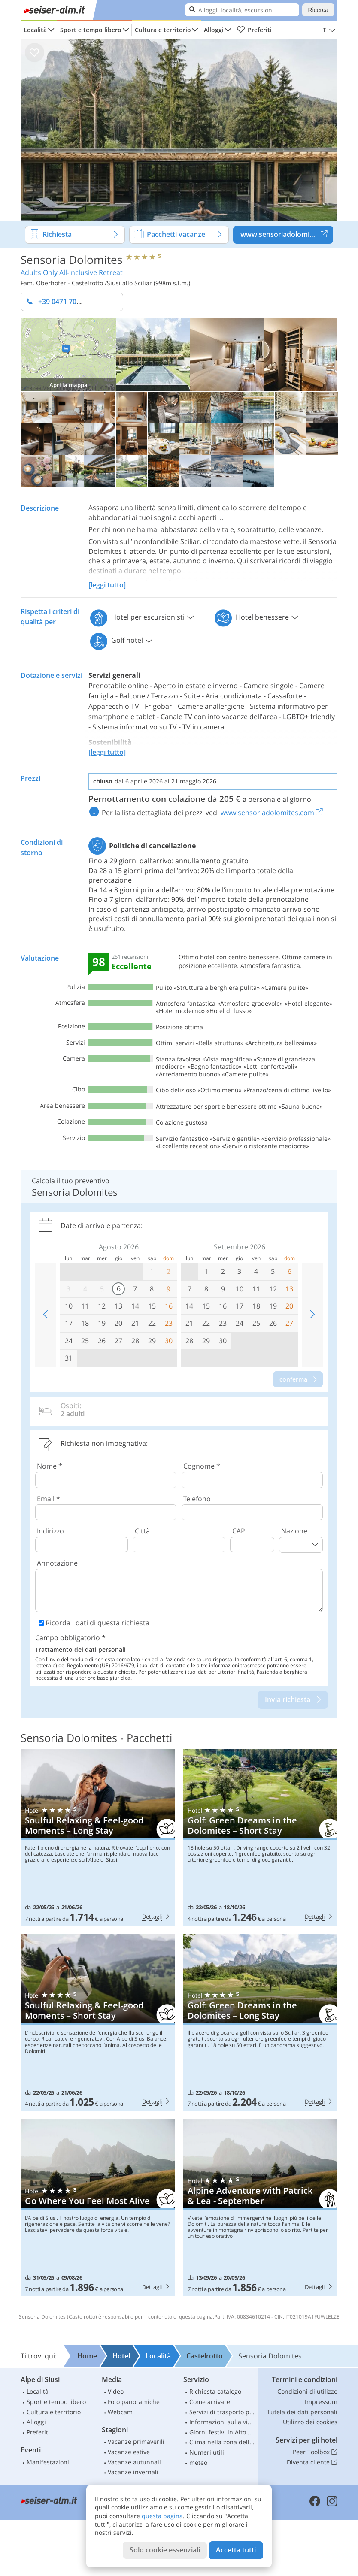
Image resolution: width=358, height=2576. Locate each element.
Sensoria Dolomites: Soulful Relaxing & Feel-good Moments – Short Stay (98, 2022)
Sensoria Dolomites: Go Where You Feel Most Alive (98, 2207)
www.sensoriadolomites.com (286, 235)
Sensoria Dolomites (71, 259)
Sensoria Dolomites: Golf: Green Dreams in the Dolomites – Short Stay (260, 1837)
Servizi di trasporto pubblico (222, 2412)
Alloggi (214, 30)
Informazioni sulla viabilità (222, 2422)
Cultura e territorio (163, 30)
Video (116, 2391)
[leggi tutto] (107, 585)
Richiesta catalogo (215, 2391)
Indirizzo (50, 1531)
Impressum (321, 2402)
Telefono (197, 1498)
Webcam (120, 2412)
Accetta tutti (236, 2550)
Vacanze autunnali (134, 2462)
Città (142, 1531)
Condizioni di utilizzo (307, 2391)
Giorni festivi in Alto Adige (222, 2432)
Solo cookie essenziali (165, 2550)
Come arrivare (209, 2402)
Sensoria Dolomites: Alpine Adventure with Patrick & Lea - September (260, 2207)
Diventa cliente (312, 2462)
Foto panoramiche (134, 2402)
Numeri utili (206, 2452)
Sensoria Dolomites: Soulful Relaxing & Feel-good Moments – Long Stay (98, 1837)
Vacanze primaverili (136, 2441)
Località (35, 30)
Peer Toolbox (315, 2452)
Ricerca (318, 9)
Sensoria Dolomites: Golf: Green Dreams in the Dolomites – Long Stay (260, 2022)
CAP (238, 1531)
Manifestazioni (48, 2462)
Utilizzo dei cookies (310, 2422)
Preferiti (254, 30)
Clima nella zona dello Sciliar (222, 2442)
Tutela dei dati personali (302, 2412)
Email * (48, 1498)
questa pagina (162, 2516)
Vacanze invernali (133, 2472)
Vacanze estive (129, 2452)
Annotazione (57, 1563)
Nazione (294, 1531)
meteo (198, 2462)
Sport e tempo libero (90, 30)
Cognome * (201, 1466)
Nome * (49, 1466)
